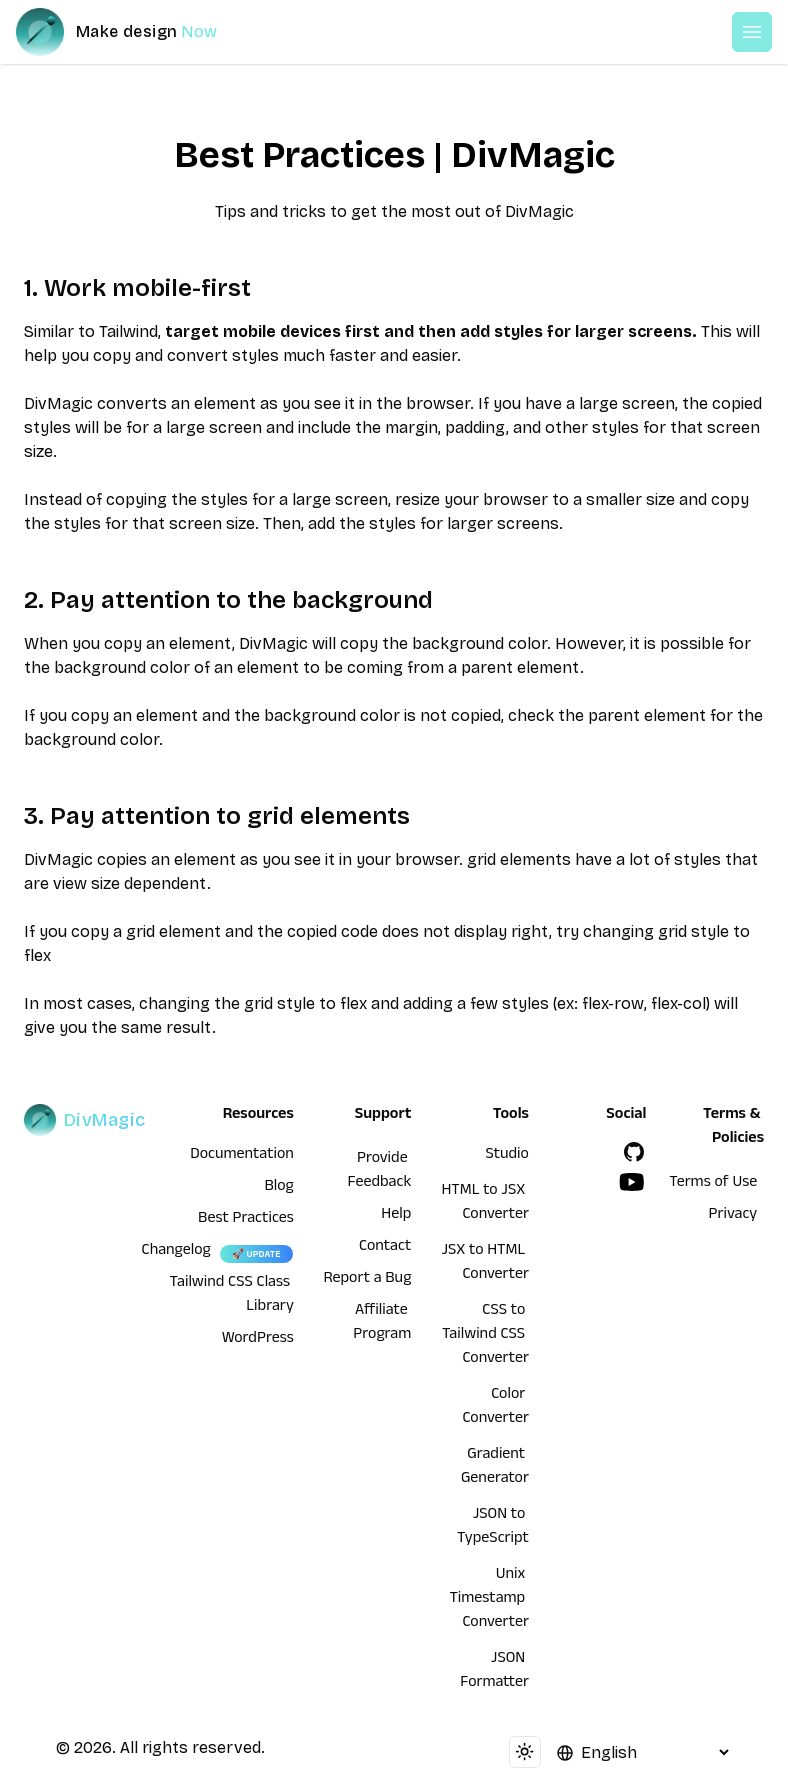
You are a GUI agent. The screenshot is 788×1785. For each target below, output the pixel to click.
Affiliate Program (382, 1324)
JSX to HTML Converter (484, 1264)
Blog (279, 1188)
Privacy (733, 1216)
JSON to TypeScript (493, 1528)
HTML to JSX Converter (484, 1204)
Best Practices (246, 1220)
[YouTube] (632, 1182)
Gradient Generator (495, 1468)
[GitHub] (634, 1152)
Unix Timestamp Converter (489, 1600)
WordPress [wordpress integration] (258, 1340)
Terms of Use (713, 1184)
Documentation (242, 1156)
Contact (385, 1248)
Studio (507, 1156)
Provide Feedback (380, 1172)
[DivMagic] (136, 32)
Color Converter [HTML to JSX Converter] (495, 1408)
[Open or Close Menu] (752, 32)
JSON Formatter (494, 1672)
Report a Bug (368, 1280)
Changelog (176, 1252)
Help (396, 1216)
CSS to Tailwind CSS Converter (485, 1336)
